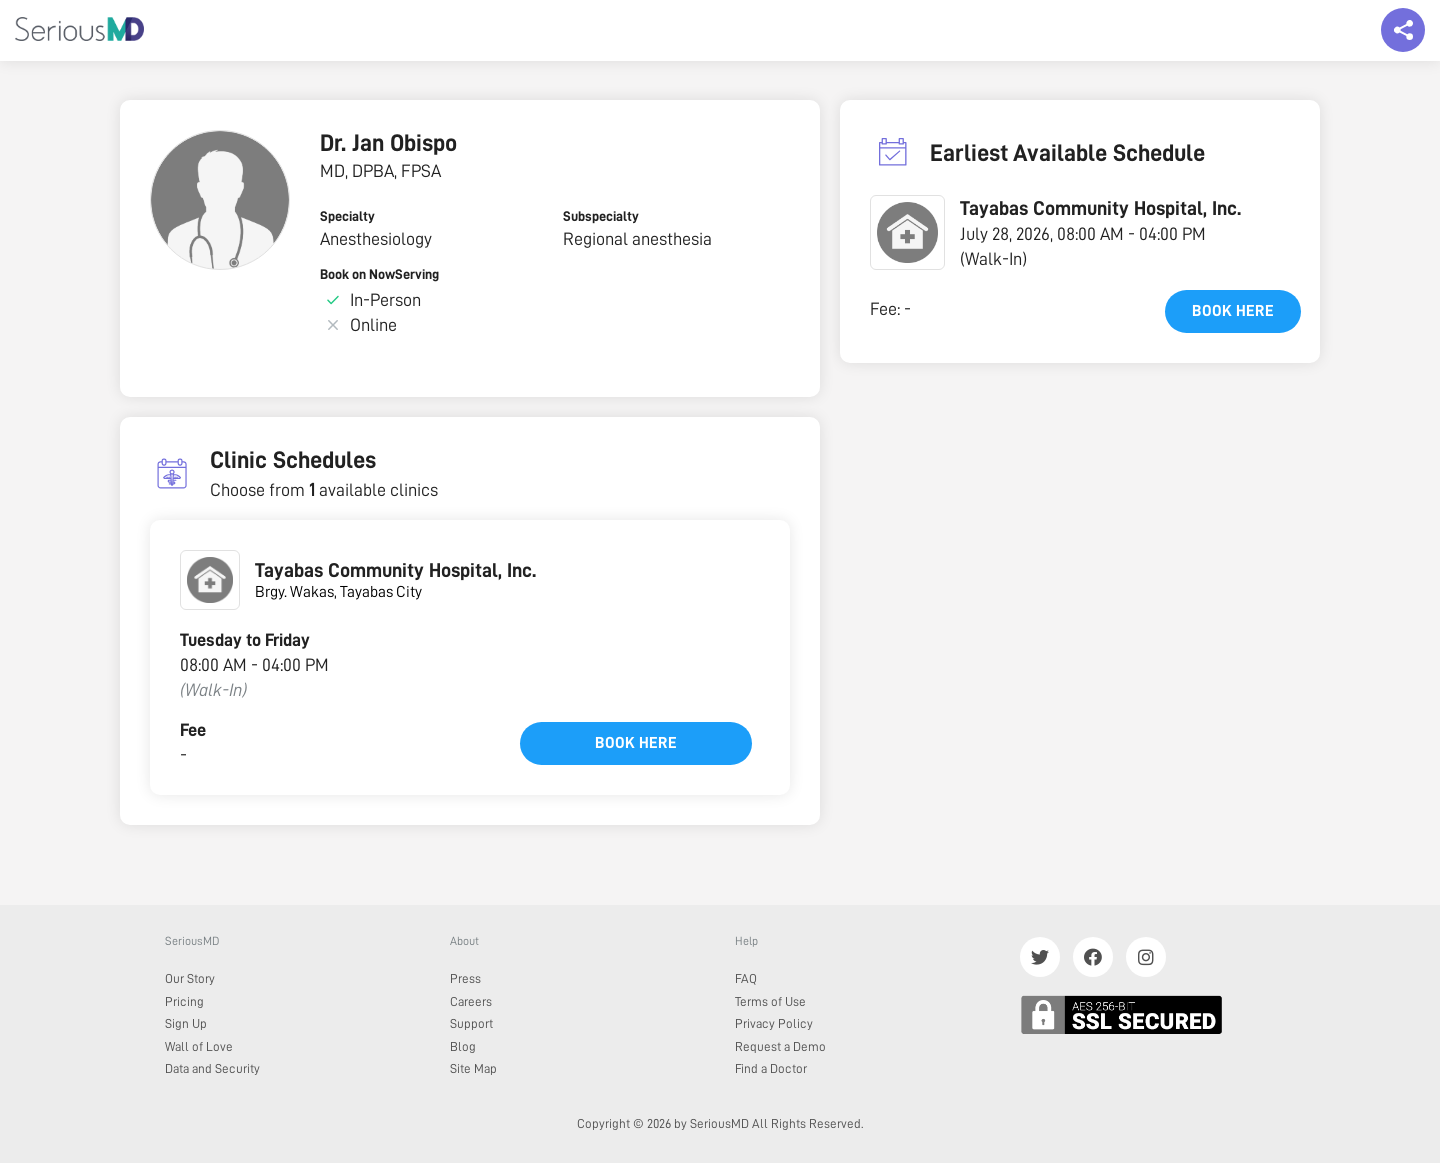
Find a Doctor (771, 1068)
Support (471, 1023)
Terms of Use (770, 1001)
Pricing (184, 1001)
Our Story (190, 978)
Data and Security (212, 1068)
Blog (463, 1046)
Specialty (347, 216)
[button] (907, 232)
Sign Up (186, 1023)
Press (465, 978)
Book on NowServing (379, 274)
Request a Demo (780, 1046)
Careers (471, 1001)
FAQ (746, 978)
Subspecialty (601, 216)
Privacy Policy (774, 1023)
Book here (636, 743)
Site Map (473, 1068)
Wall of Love (199, 1046)
